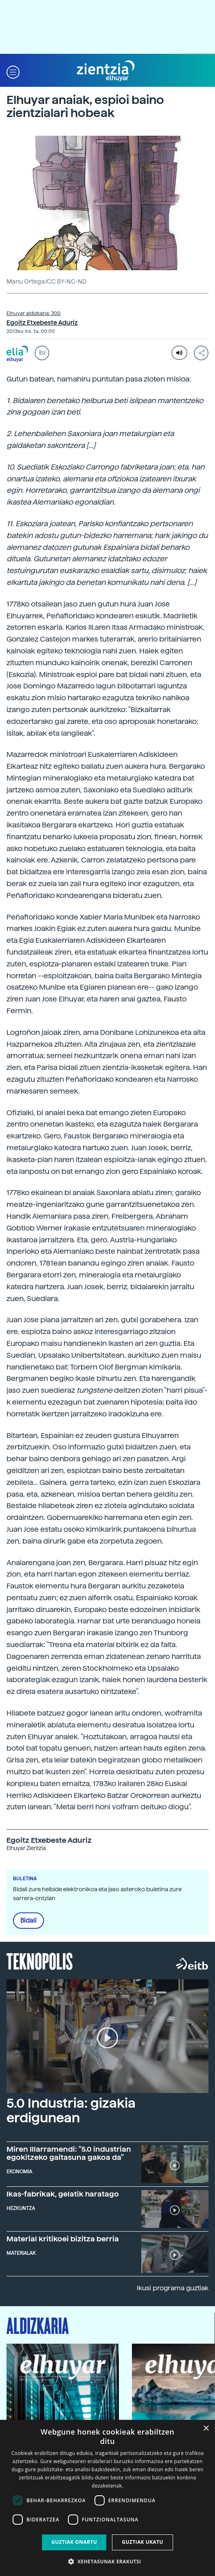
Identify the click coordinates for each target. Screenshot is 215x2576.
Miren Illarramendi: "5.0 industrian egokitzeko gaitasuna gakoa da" (69, 2153)
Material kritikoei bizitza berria (63, 2238)
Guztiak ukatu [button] (142, 2542)
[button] (13, 71)
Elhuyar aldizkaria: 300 (34, 313)
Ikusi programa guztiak (172, 2288)
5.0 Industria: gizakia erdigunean (71, 2110)
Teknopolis (40, 1960)
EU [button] (42, 353)
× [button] (206, 2429)
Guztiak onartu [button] (74, 2542)
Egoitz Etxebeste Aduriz (42, 322)
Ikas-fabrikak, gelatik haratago (63, 2194)
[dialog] (107, 2498)
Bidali (28, 1920)
